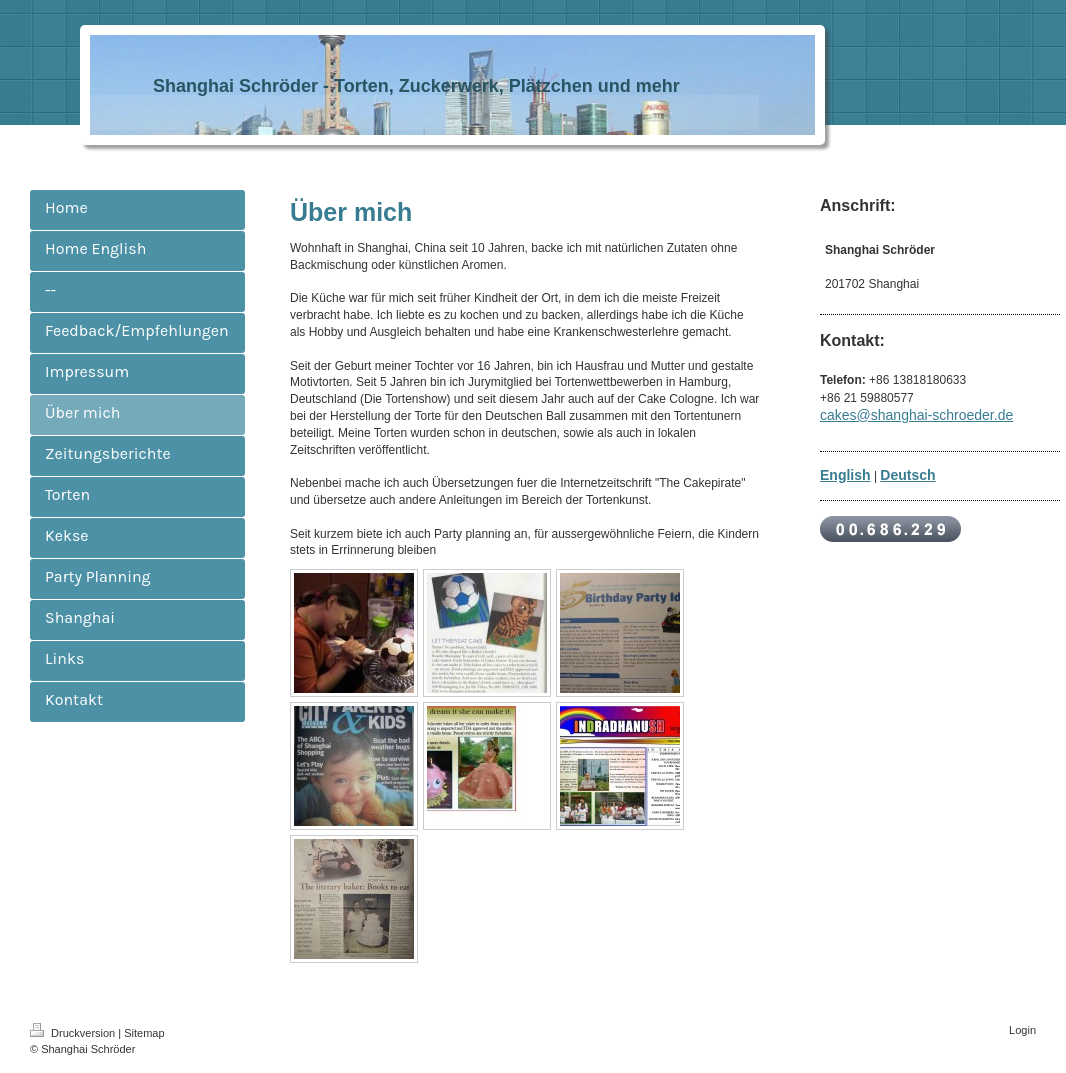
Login (1022, 1030)
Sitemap (144, 1033)
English (845, 475)
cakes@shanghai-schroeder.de (916, 415)
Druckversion (74, 1033)
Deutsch (907, 475)
